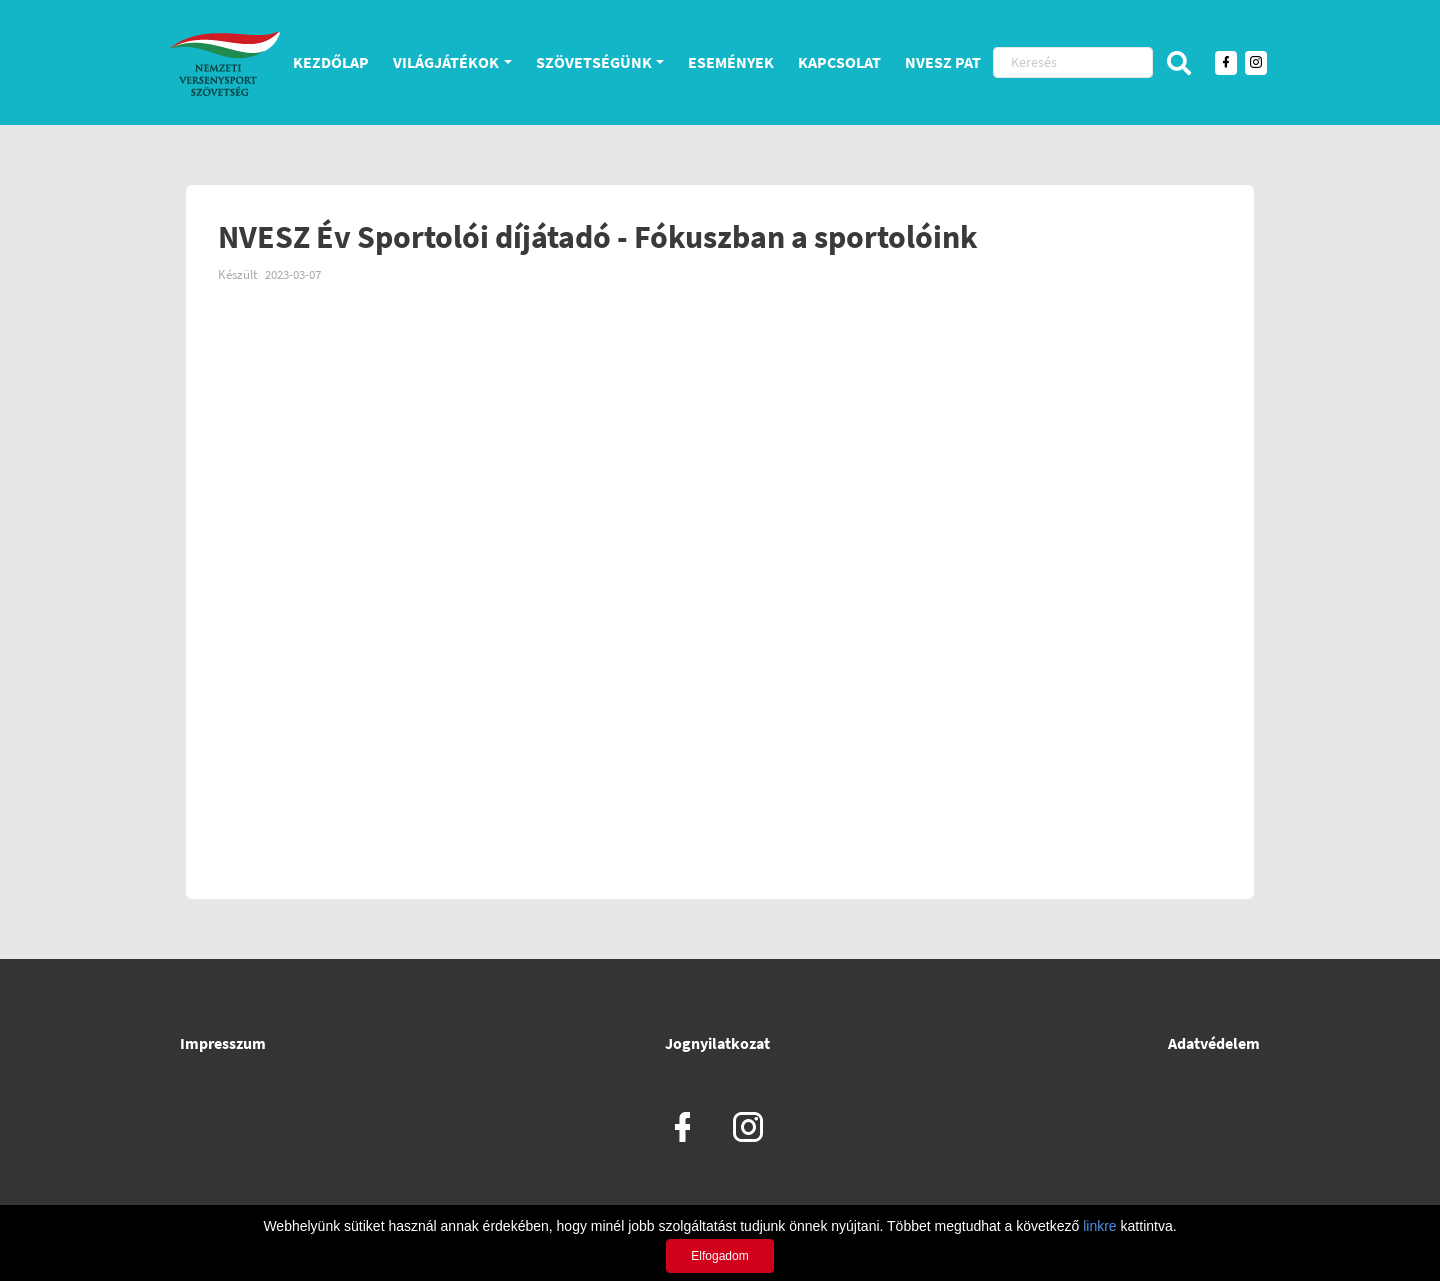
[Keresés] (1073, 62)
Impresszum (223, 1043)
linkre (1099, 1226)
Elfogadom (719, 1256)
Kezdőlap (331, 62)
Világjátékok (446, 62)
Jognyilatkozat (717, 1043)
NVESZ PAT (943, 62)
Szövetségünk (594, 62)
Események (731, 62)
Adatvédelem (1214, 1043)
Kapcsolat (839, 62)
